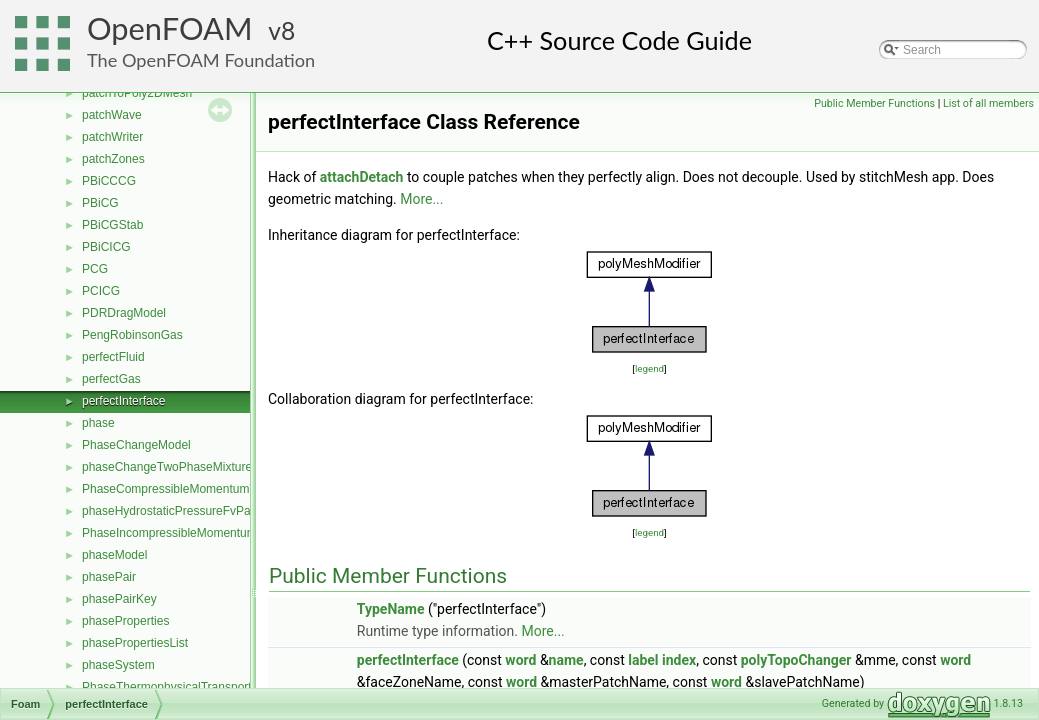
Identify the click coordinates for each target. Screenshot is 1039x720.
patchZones (113, 159)
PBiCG (100, 203)
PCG (95, 269)
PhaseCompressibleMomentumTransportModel (207, 489)
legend (649, 368)
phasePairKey (119, 599)
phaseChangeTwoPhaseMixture (167, 467)
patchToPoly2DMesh (137, 93)
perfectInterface (123, 401)
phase (98, 423)
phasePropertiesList (135, 643)
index (679, 660)
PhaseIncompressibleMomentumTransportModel (211, 533)
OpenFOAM (170, 28)
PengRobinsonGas (132, 335)
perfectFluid (113, 357)
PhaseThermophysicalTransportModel (183, 687)
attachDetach (362, 177)
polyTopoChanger (796, 660)
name (566, 660)
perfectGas (111, 379)
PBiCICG (106, 247)
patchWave (112, 115)
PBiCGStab (112, 225)
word (520, 660)
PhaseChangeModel (136, 445)
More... (421, 199)
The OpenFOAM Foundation (201, 60)
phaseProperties (125, 621)
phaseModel (114, 555)
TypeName (391, 609)
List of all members (988, 103)
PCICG (101, 291)
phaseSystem (118, 665)
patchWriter (112, 137)
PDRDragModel (124, 313)
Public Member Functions (874, 103)
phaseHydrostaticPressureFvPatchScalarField (204, 511)
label (643, 660)
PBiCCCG (109, 181)
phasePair (109, 577)
